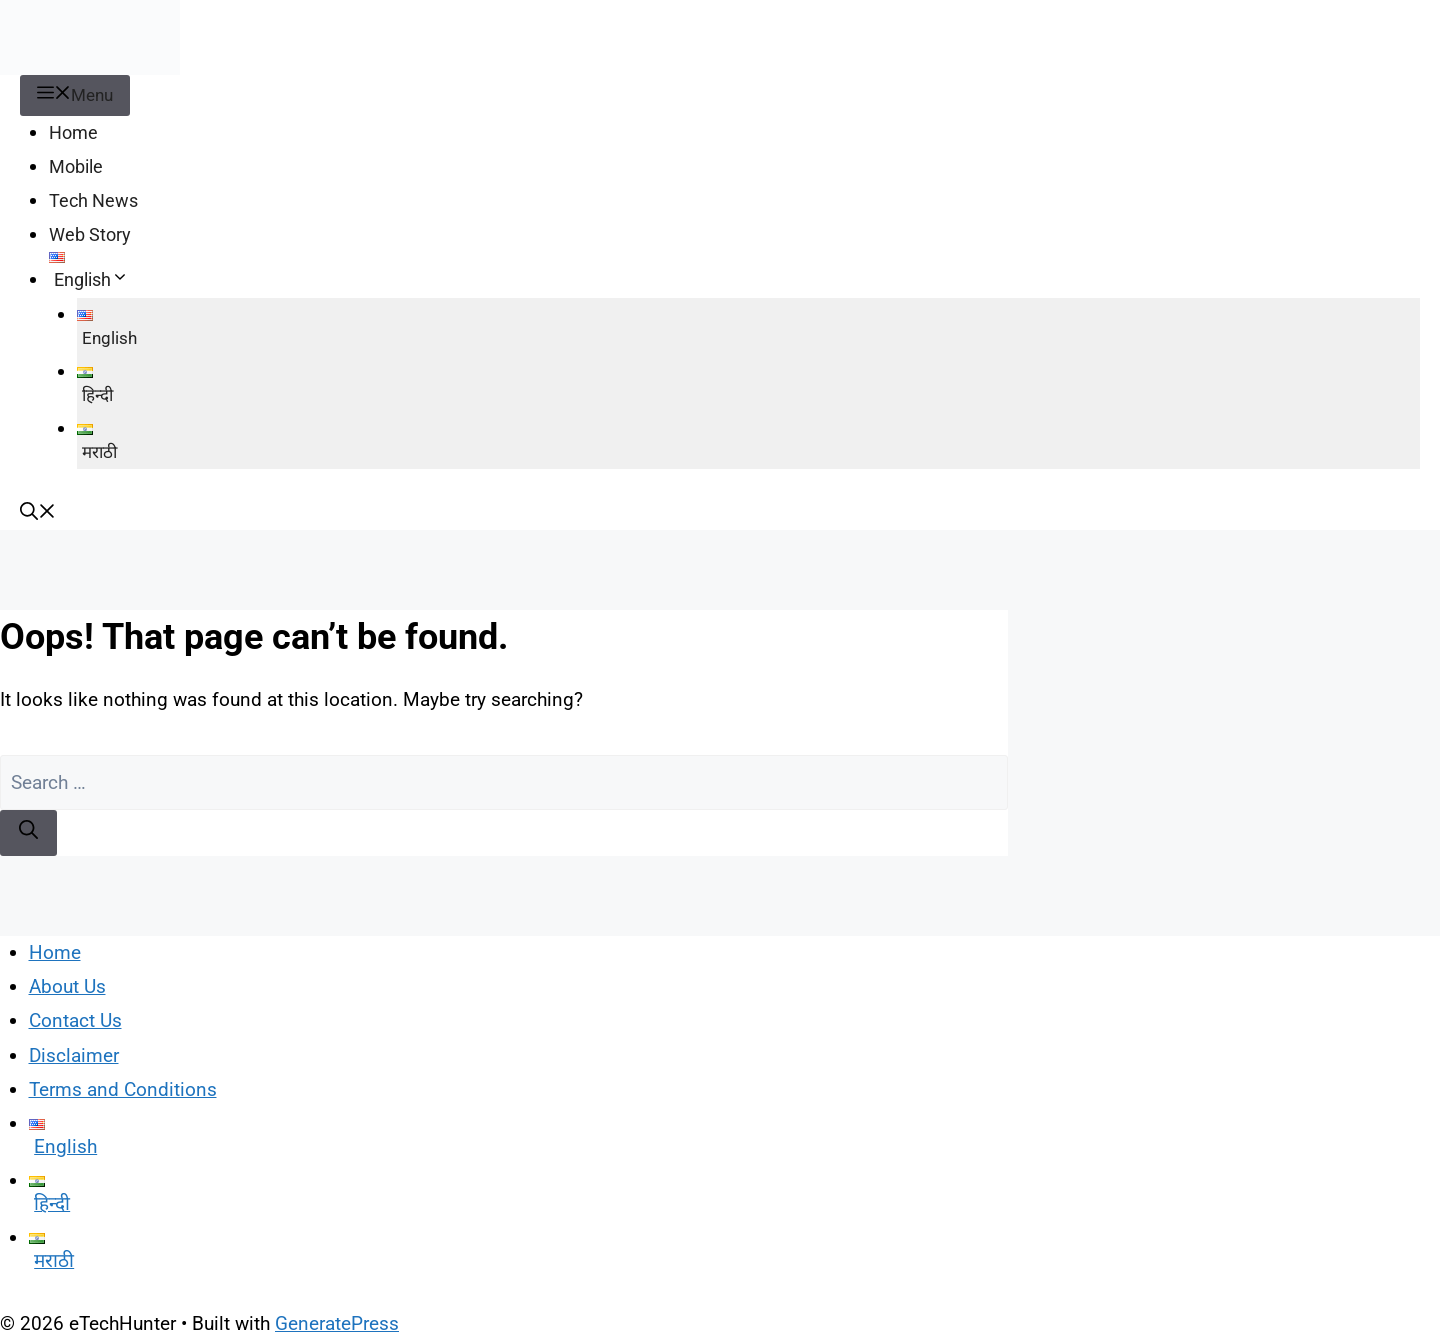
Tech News (93, 200)
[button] (38, 513)
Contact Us (75, 1020)
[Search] (28, 833)
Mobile (76, 166)
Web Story (90, 234)
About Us (67, 986)
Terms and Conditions (123, 1089)
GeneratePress (337, 1323)
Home (73, 132)
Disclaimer (74, 1055)
